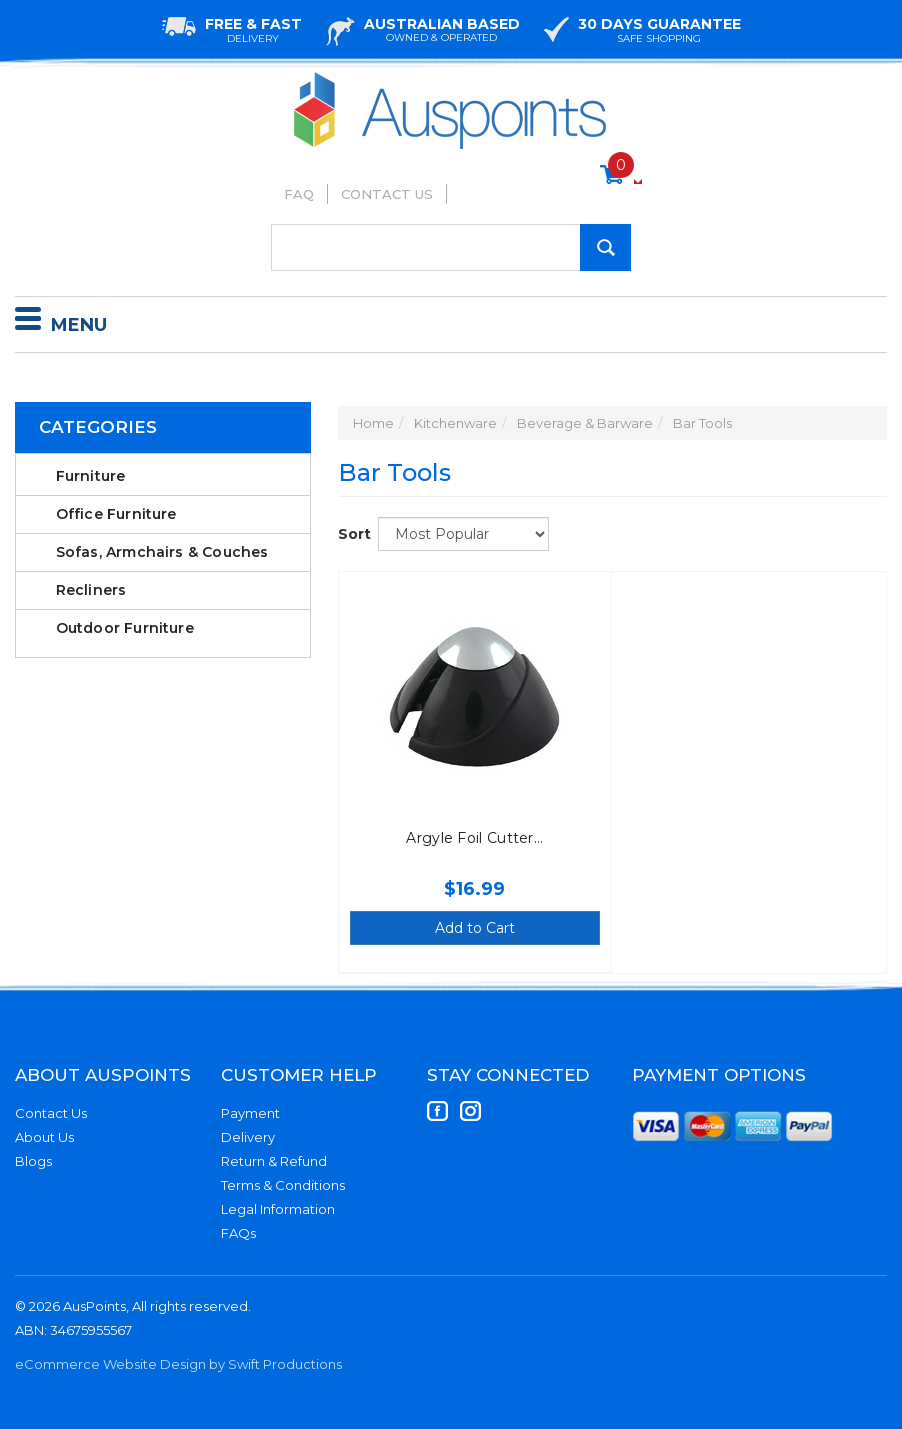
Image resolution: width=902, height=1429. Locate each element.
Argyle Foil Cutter (469, 838)
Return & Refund (274, 1161)
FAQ (299, 194)
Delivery (248, 1137)
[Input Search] (451, 247)
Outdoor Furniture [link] (125, 628)
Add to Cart (475, 928)
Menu (61, 322)
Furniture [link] (91, 476)
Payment (250, 1113)
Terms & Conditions (283, 1185)
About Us (44, 1137)
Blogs (33, 1161)
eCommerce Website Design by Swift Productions (178, 1364)
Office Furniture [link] (116, 514)
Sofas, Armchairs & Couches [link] (162, 552)
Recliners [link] (91, 590)
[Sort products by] (463, 534)
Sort (350, 534)
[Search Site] (605, 247)
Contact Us (387, 194)
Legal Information (278, 1209)
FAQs (238, 1233)
